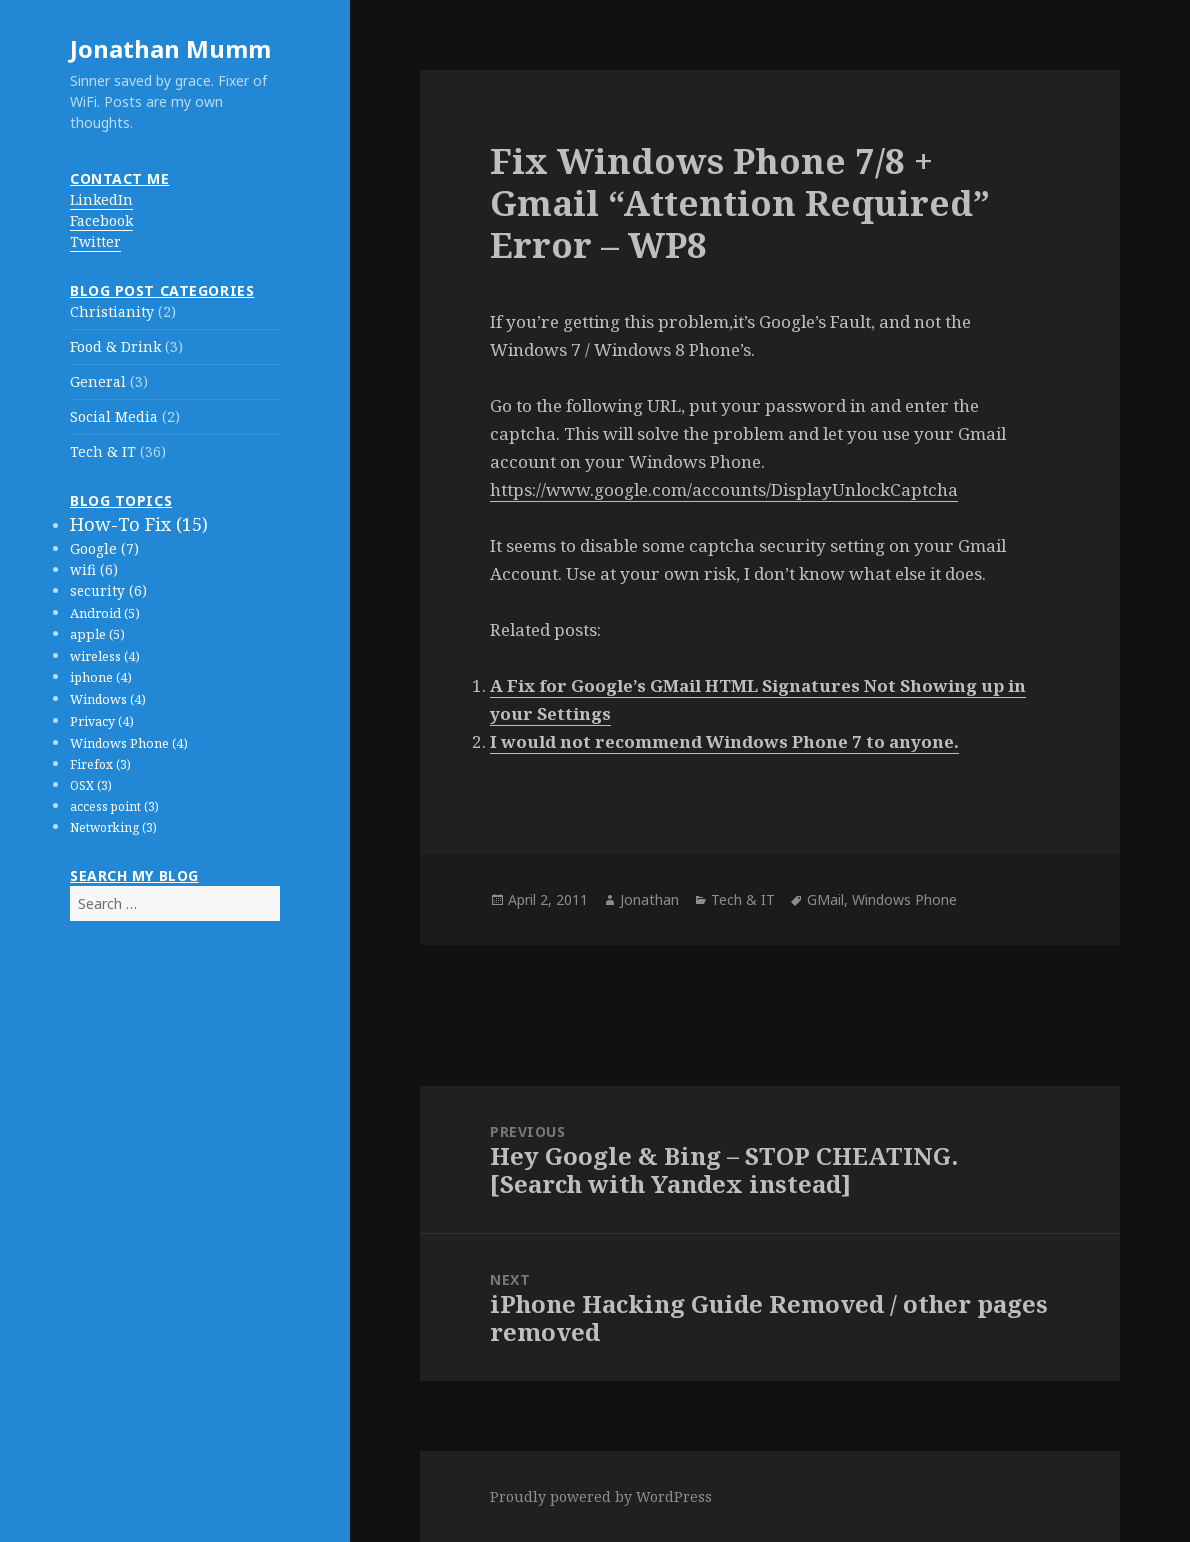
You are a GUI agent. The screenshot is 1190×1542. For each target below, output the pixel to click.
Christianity (112, 311)
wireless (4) (105, 656)
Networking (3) (113, 827)
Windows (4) (108, 699)
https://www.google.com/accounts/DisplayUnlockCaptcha (724, 489)
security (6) (108, 591)
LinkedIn (101, 199)
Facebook (101, 220)
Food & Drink (115, 346)
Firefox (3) (100, 764)
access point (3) (114, 806)
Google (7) (104, 548)
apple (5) (97, 634)
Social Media (114, 416)
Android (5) (105, 613)
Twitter (95, 241)
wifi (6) (94, 570)
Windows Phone (904, 899)
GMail (825, 899)
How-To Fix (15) (139, 524)
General (98, 381)
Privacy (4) (102, 721)
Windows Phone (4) (129, 743)
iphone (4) (101, 677)
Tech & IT (103, 451)
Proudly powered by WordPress (601, 1496)
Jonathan (649, 899)
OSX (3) (91, 785)
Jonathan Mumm (170, 48)
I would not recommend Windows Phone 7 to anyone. (724, 741)
